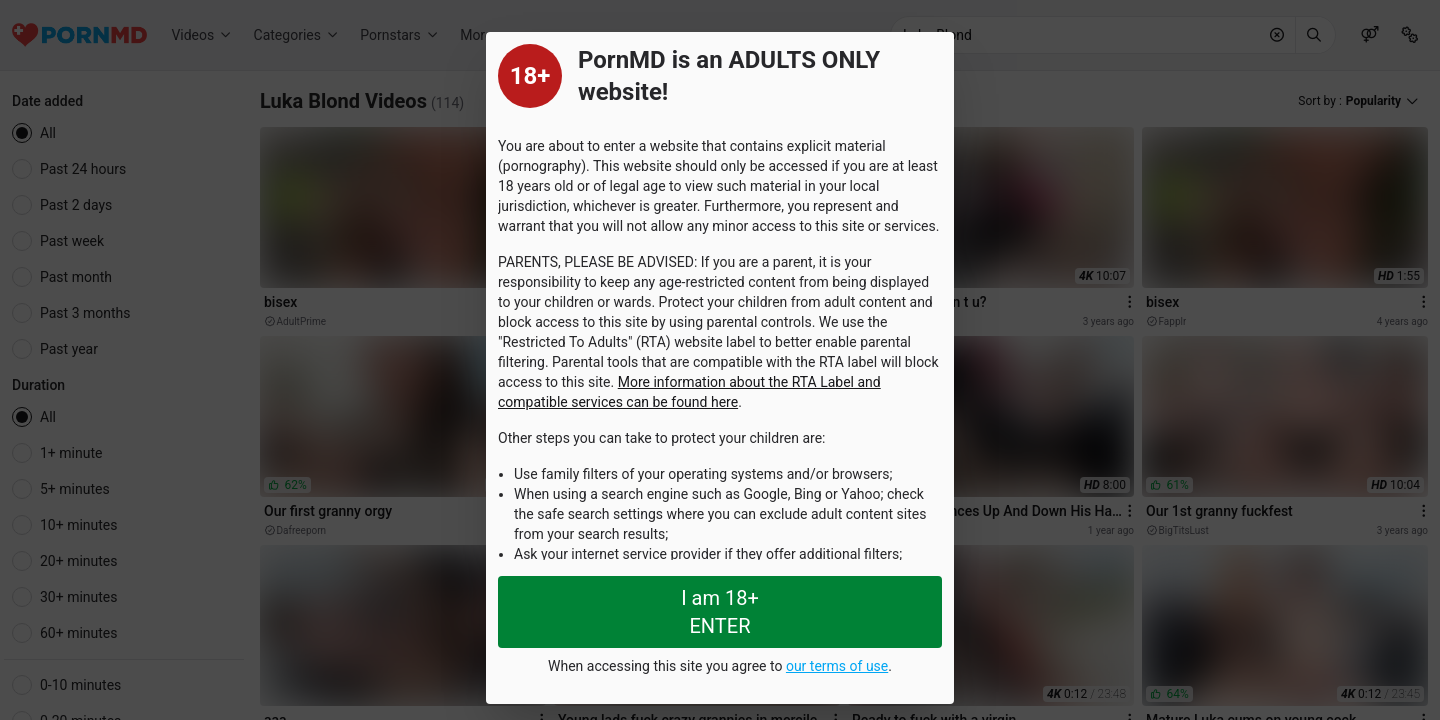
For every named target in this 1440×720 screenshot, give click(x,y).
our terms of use (837, 666)
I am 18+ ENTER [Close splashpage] (720, 612)
